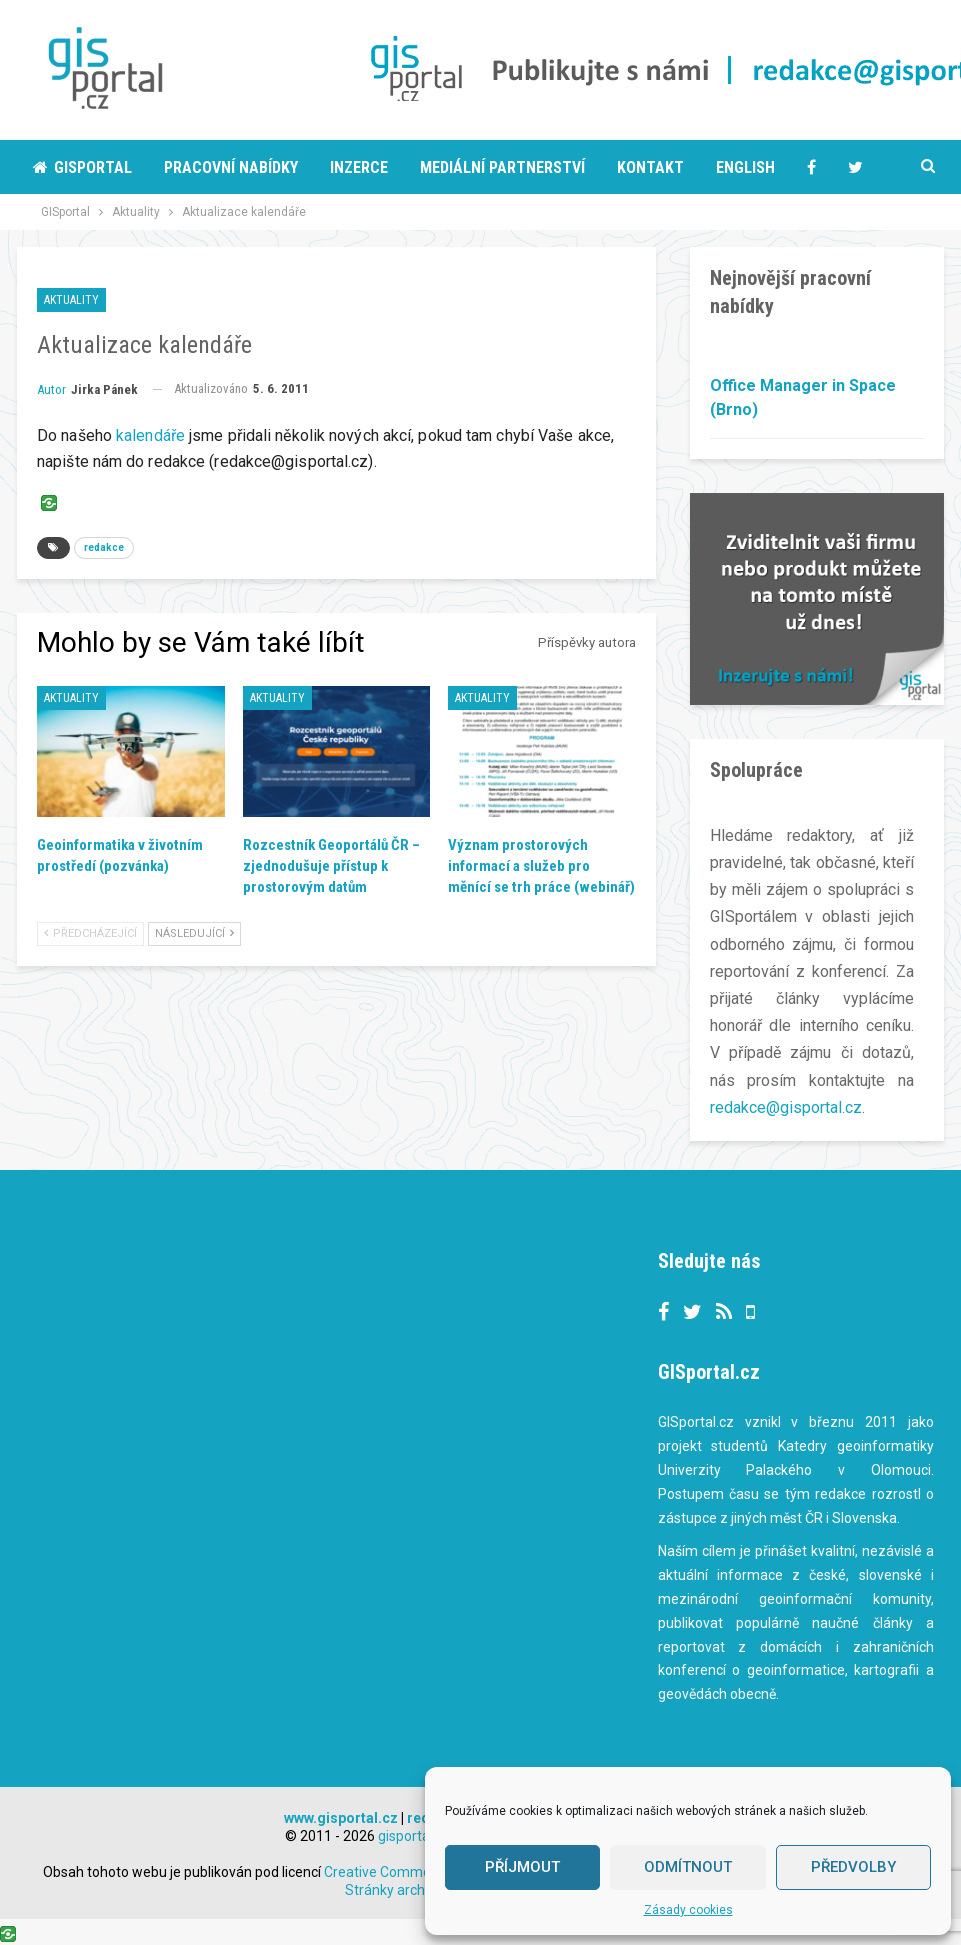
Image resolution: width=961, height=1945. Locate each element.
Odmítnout (688, 1867)
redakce (104, 547)
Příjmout (522, 1867)
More (826, 167)
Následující (194, 933)
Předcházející (90, 933)
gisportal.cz (414, 1835)
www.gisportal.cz (341, 1817)
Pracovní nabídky (231, 167)
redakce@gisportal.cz (786, 1107)
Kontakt (650, 167)
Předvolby (853, 1867)
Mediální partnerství (502, 167)
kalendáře (150, 435)
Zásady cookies (688, 1910)
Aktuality (71, 300)
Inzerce (359, 167)
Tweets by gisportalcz (415, 1262)
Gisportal (82, 167)
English (745, 167)
